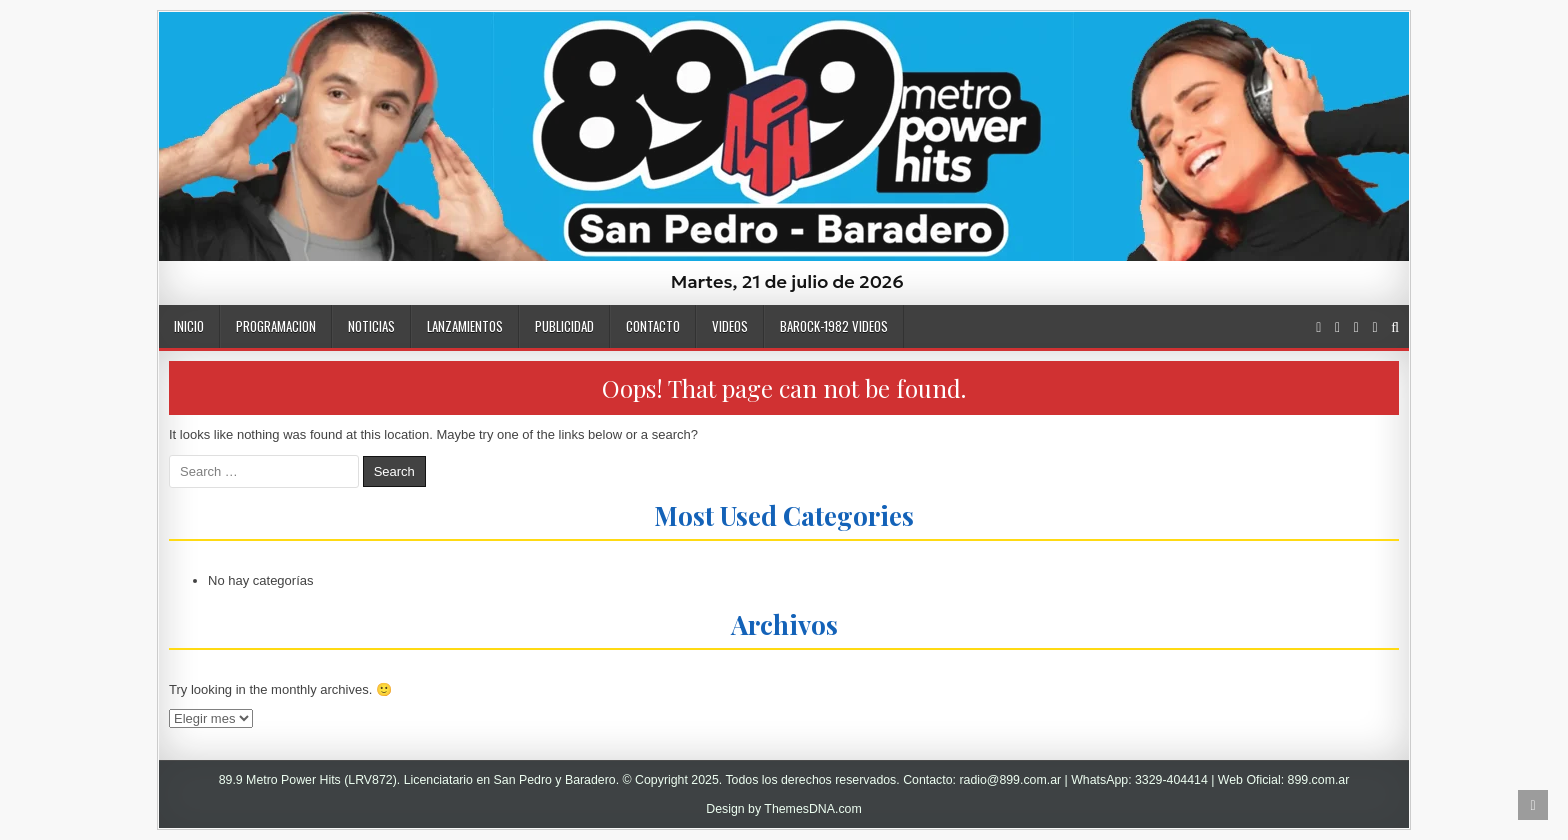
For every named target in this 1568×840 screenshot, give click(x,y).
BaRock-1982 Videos (834, 326)
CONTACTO (653, 326)
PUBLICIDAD (564, 326)
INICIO (189, 326)
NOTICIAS (371, 326)
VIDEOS (730, 326)
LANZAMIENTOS (465, 326)
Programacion (276, 326)
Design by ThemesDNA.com (784, 809)
